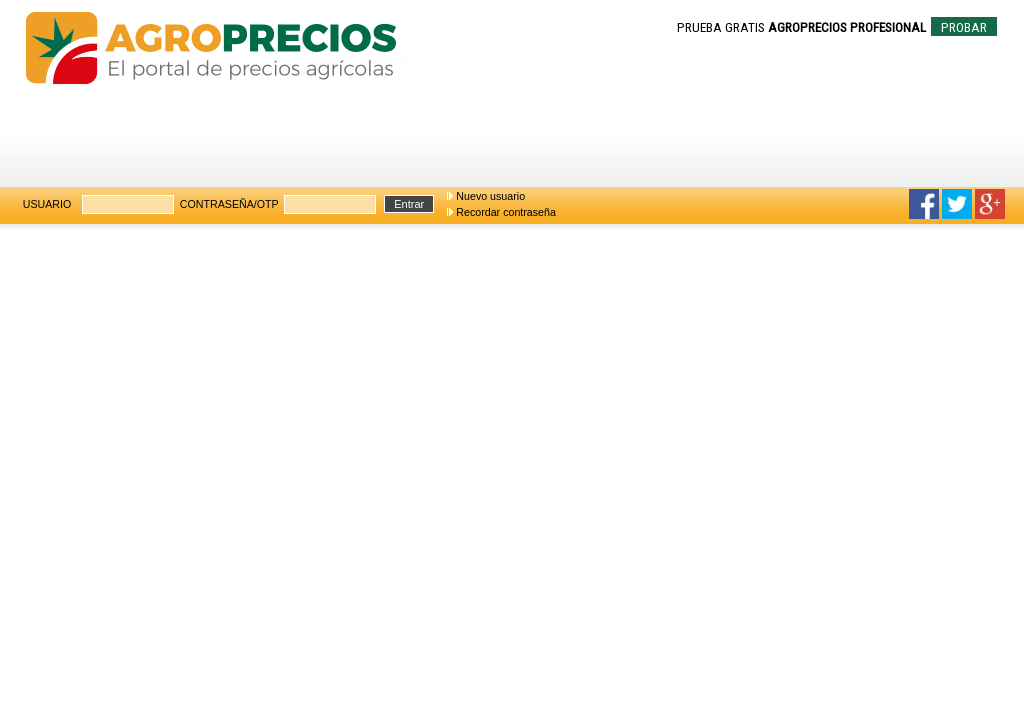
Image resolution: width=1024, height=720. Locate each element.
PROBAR (964, 27)
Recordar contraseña (506, 212)
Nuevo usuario (490, 196)
